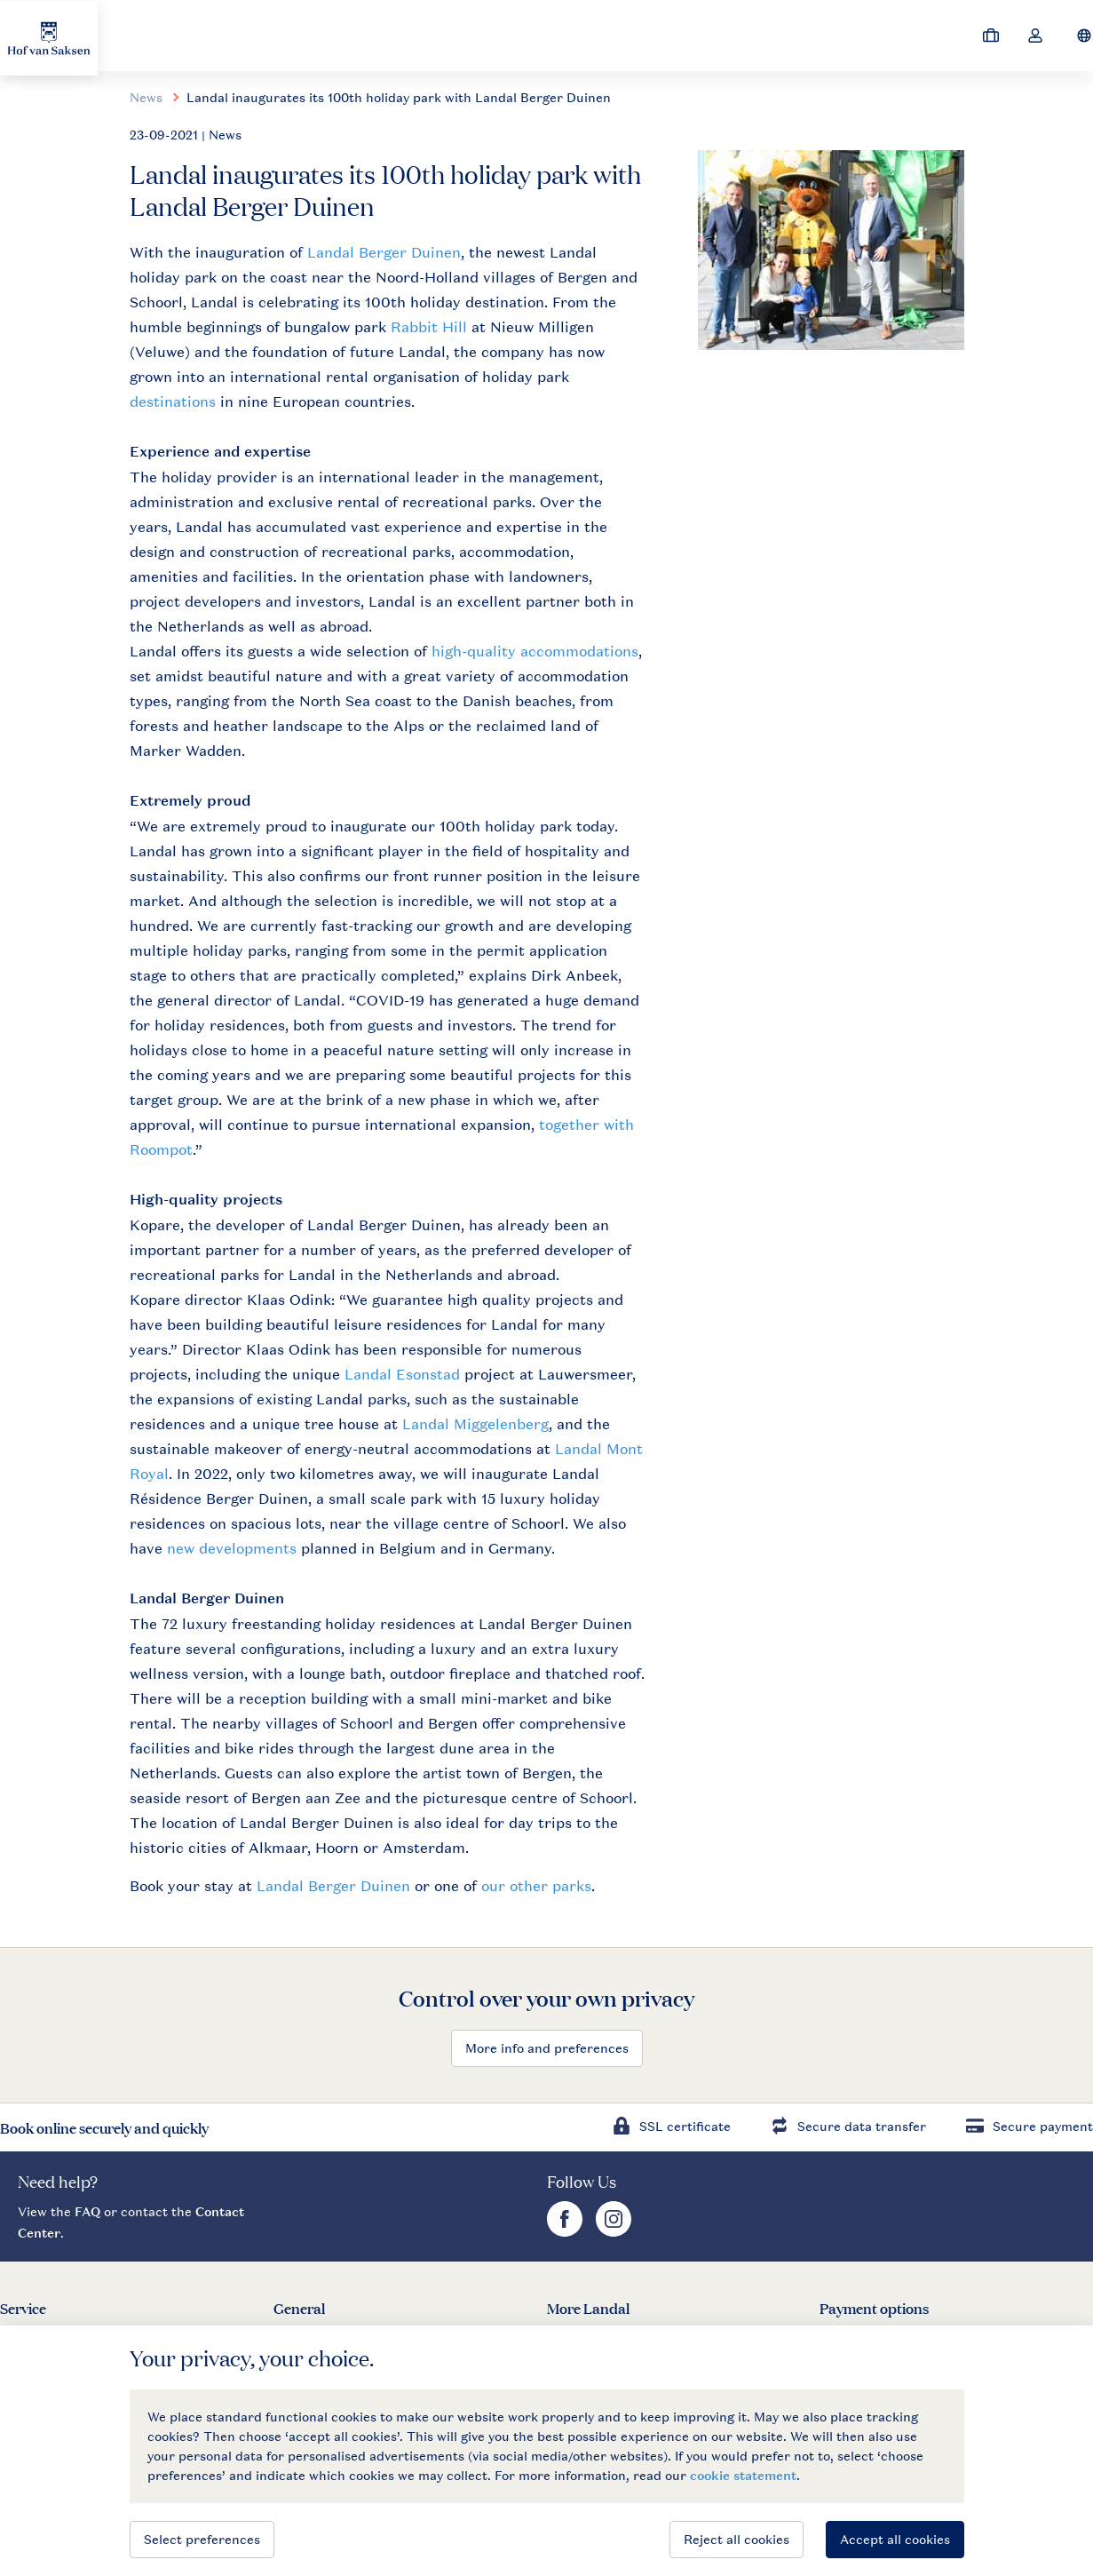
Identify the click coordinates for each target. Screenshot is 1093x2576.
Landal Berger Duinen (384, 252)
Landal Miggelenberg (475, 1424)
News (146, 97)
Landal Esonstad (402, 1374)
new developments (232, 1548)
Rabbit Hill (429, 327)
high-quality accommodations (535, 651)
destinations (175, 401)
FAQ (87, 2211)
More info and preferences (547, 2047)
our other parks (536, 1886)
